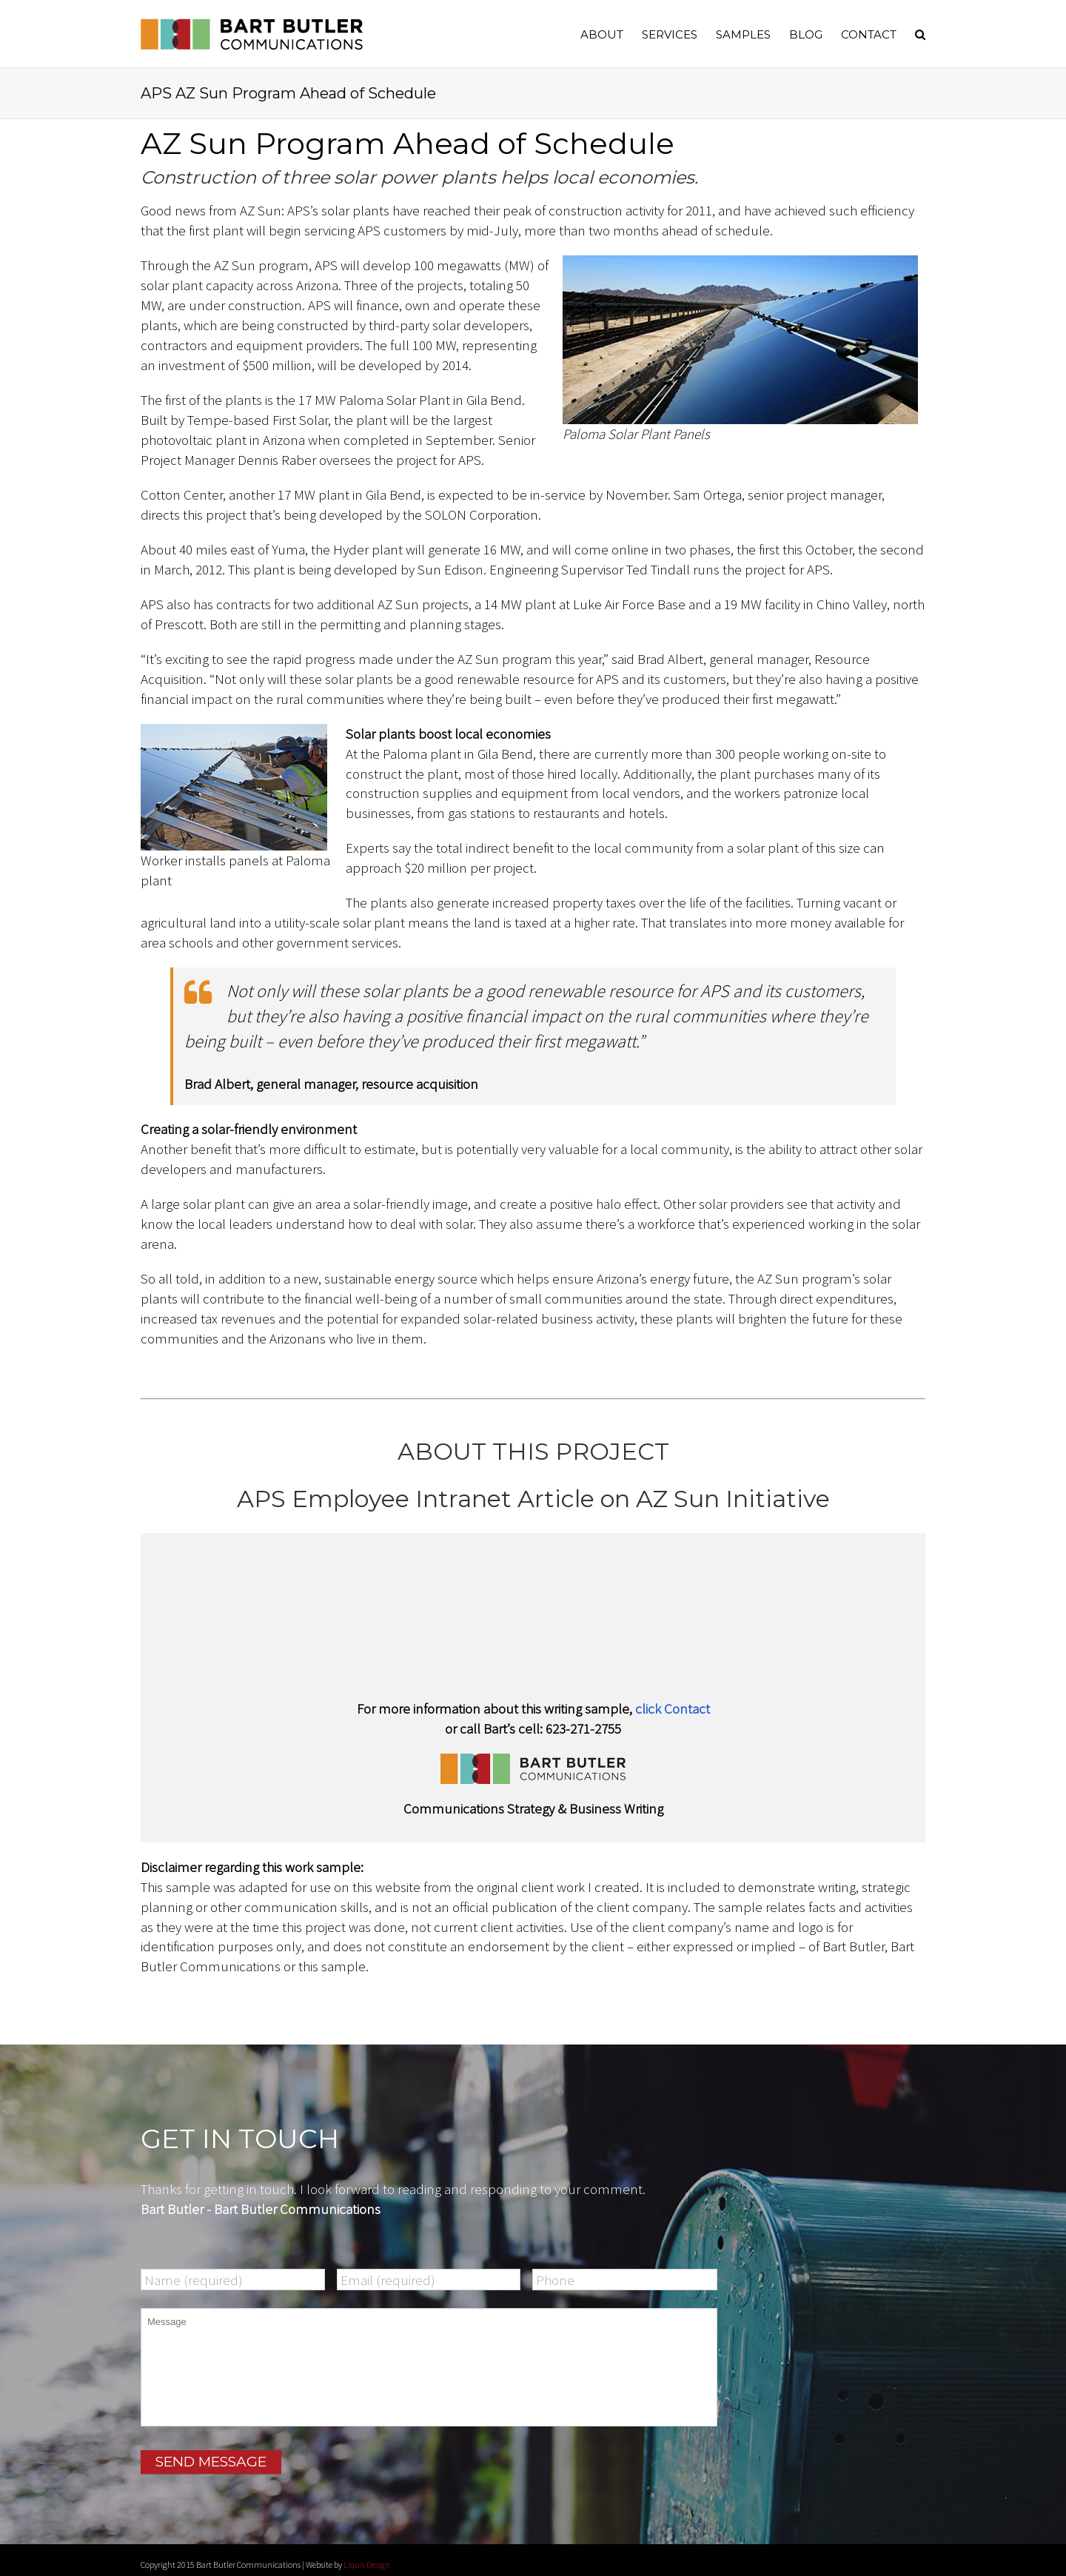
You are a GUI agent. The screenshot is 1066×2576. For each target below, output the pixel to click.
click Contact (672, 1708)
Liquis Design (366, 2557)
